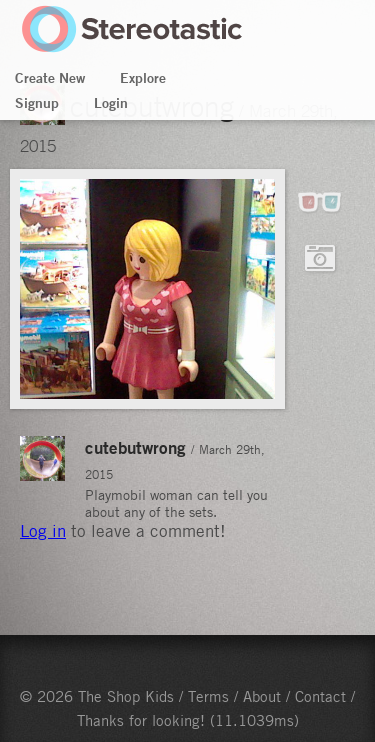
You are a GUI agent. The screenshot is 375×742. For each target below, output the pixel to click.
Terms (208, 696)
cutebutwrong (135, 447)
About (262, 696)
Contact (320, 696)
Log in (43, 531)
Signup (37, 103)
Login (111, 103)
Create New (50, 78)
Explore (143, 78)
